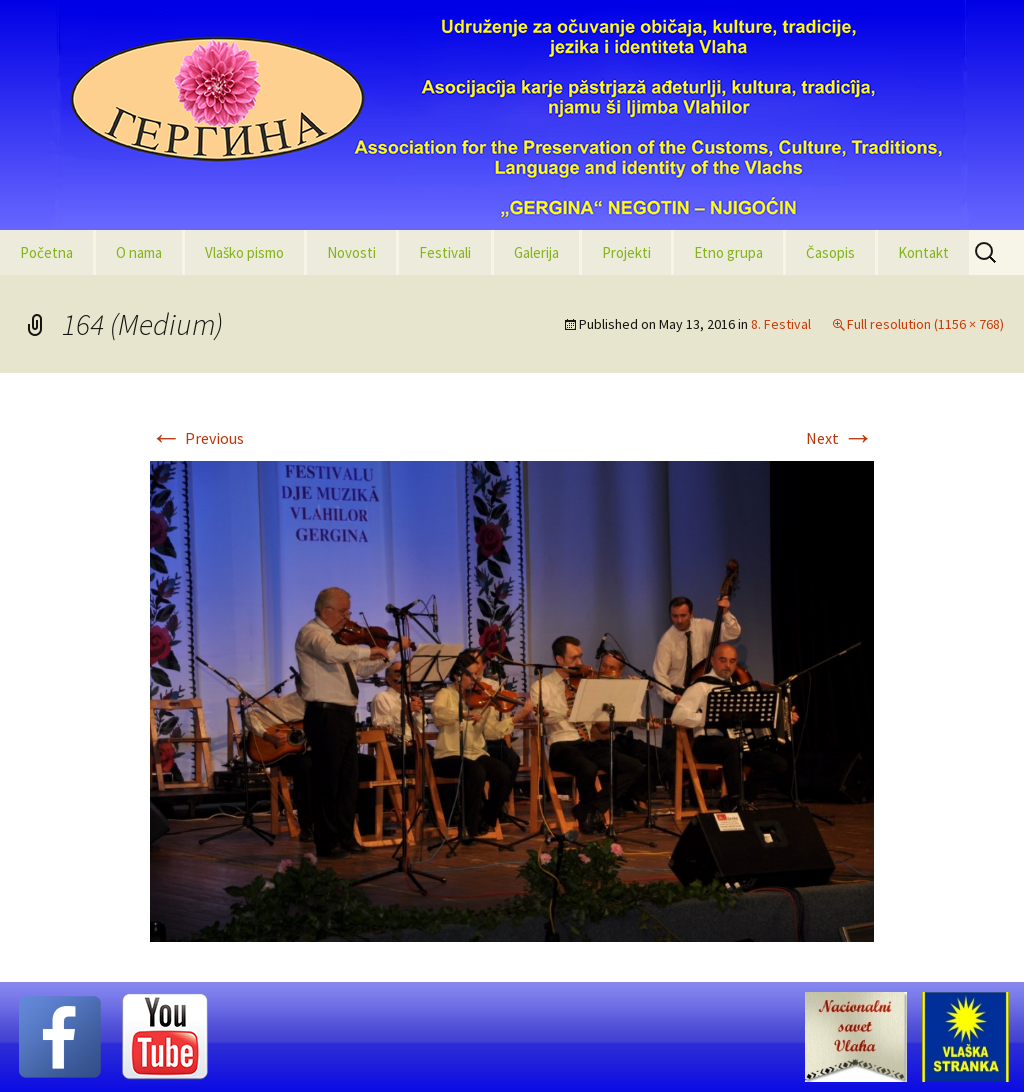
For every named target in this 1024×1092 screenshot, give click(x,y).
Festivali (445, 252)
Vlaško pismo (244, 252)
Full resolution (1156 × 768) (925, 324)
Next (840, 438)
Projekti (626, 252)
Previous (197, 438)
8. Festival (781, 324)
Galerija (536, 252)
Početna (46, 252)
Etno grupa (728, 252)
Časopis (830, 252)
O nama (139, 252)
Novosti (351, 252)
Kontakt (923, 252)
